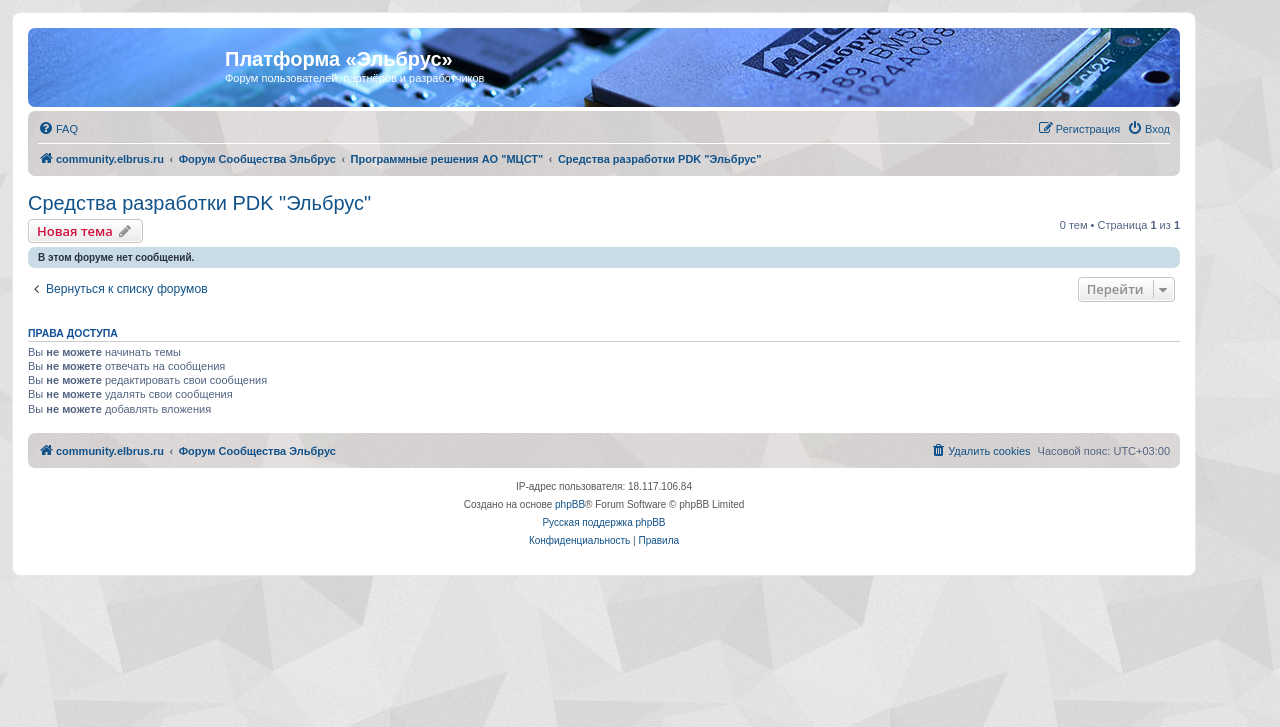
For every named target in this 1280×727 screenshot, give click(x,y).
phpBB (570, 504)
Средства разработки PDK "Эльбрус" (199, 203)
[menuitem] (58, 129)
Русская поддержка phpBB (603, 522)
